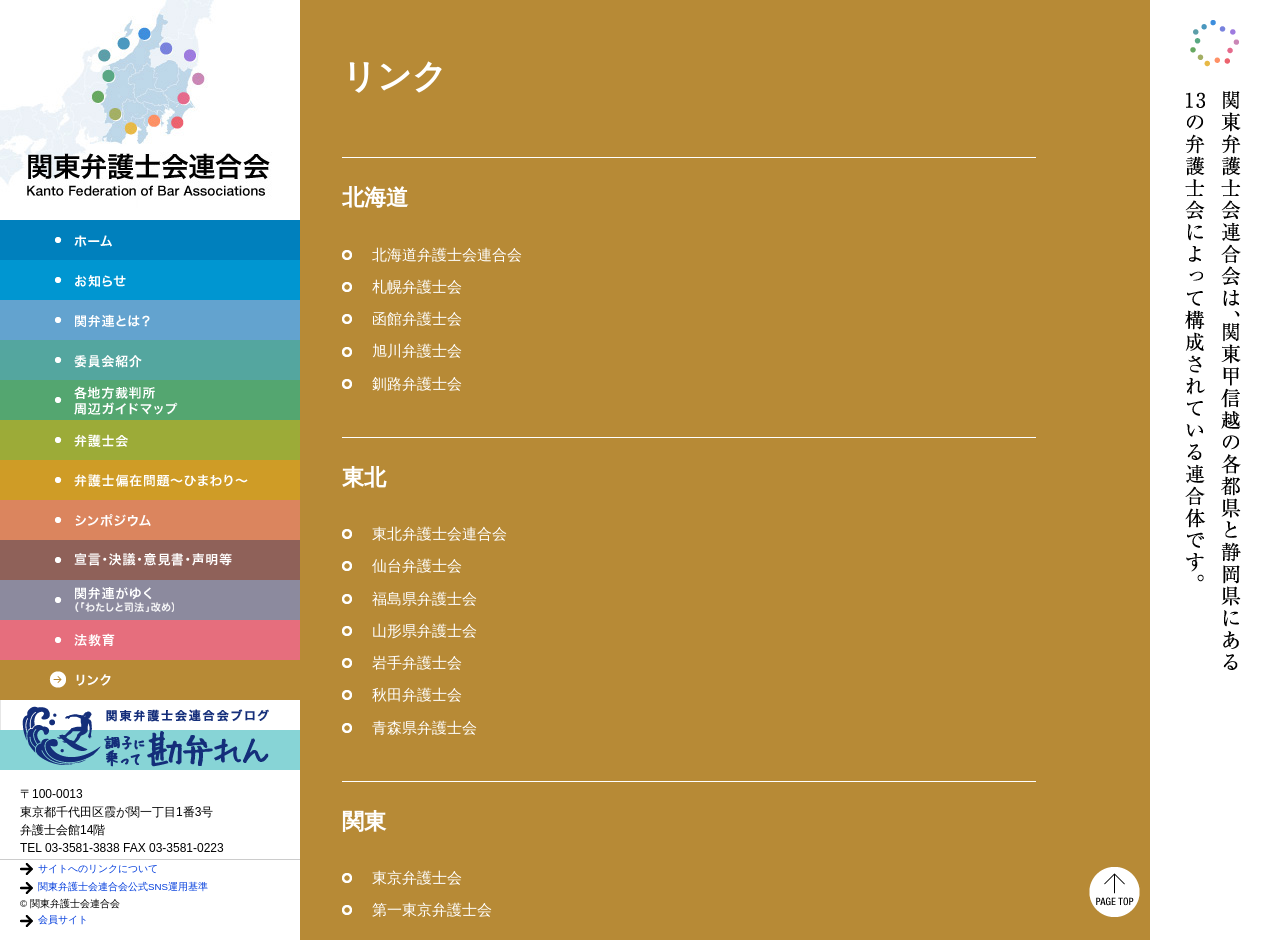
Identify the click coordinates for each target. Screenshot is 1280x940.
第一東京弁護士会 (432, 909)
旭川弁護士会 (417, 350)
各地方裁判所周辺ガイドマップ (150, 400)
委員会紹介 (150, 360)
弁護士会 (150, 440)
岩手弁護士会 (417, 662)
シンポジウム (150, 520)
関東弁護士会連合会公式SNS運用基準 (123, 886)
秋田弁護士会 (417, 694)
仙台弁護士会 (417, 565)
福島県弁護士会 (424, 598)
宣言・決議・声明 (150, 560)
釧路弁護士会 (417, 383)
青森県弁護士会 (424, 727)
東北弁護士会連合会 (439, 533)
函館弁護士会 (417, 318)
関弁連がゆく (150, 600)
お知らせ (150, 280)
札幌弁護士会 (417, 286)
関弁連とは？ (150, 320)
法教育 (150, 640)
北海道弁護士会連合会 (447, 254)
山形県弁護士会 (424, 630)
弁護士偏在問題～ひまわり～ (150, 480)
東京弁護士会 (417, 877)
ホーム (150, 240)
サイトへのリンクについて (98, 868)
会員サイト (63, 919)
